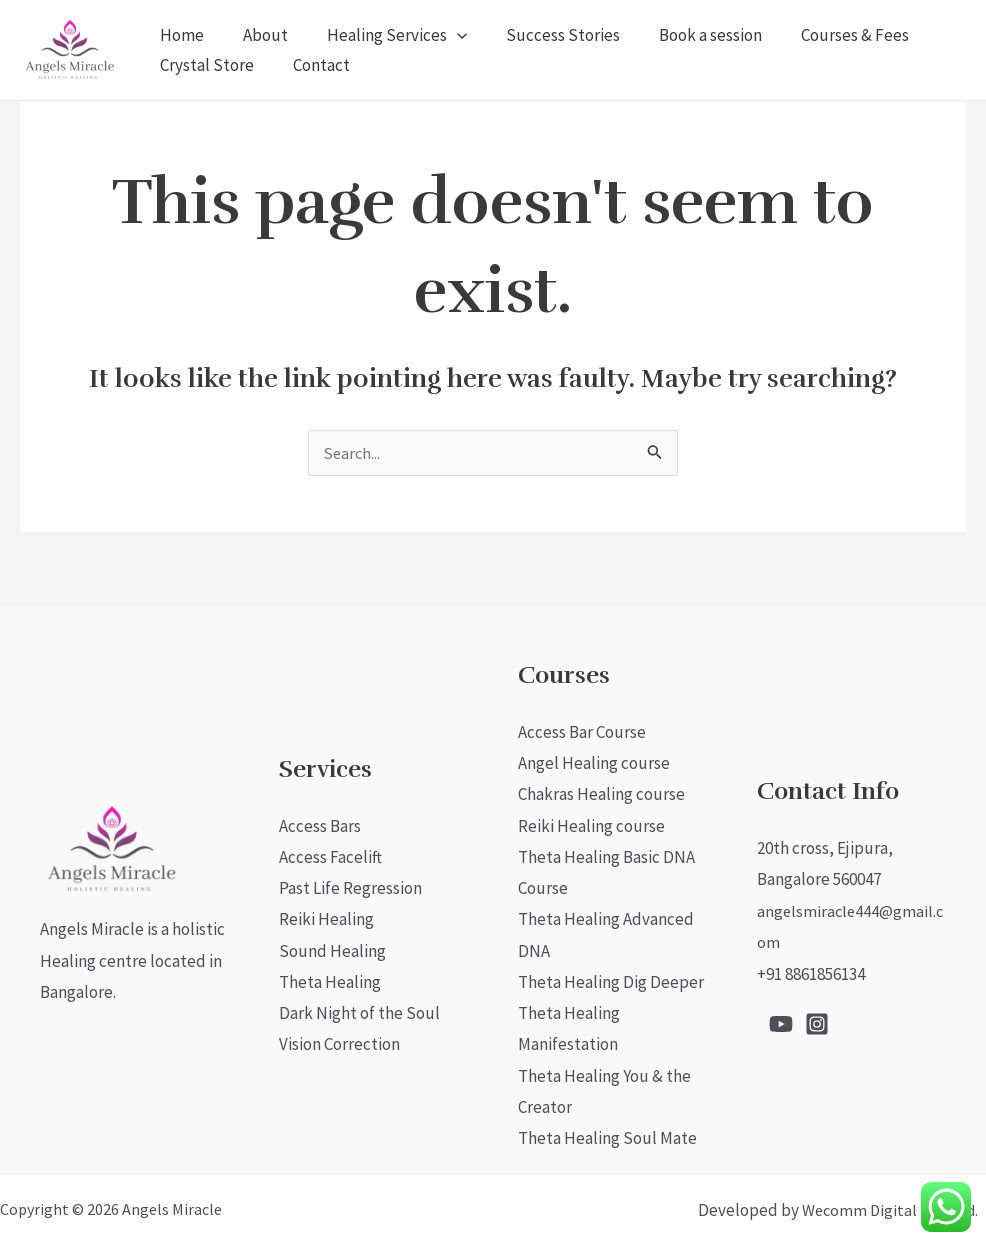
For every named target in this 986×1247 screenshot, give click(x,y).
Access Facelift (330, 854)
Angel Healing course (594, 759)
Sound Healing (332, 949)
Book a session (687, 35)
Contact (313, 65)
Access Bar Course (582, 728)
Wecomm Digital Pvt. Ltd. (890, 1210)
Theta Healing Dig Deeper (611, 980)
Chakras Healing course (601, 791)
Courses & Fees (827, 35)
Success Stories (545, 35)
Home (179, 35)
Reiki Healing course (591, 822)
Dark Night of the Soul (359, 1012)
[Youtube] (781, 1022)
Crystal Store (204, 65)
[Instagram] (817, 1022)
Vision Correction (339, 1043)
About (257, 35)
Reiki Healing (326, 917)
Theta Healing (330, 980)
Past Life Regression (350, 885)
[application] (444, 35)
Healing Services (384, 35)
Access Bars (320, 822)
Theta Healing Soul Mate (607, 1138)
